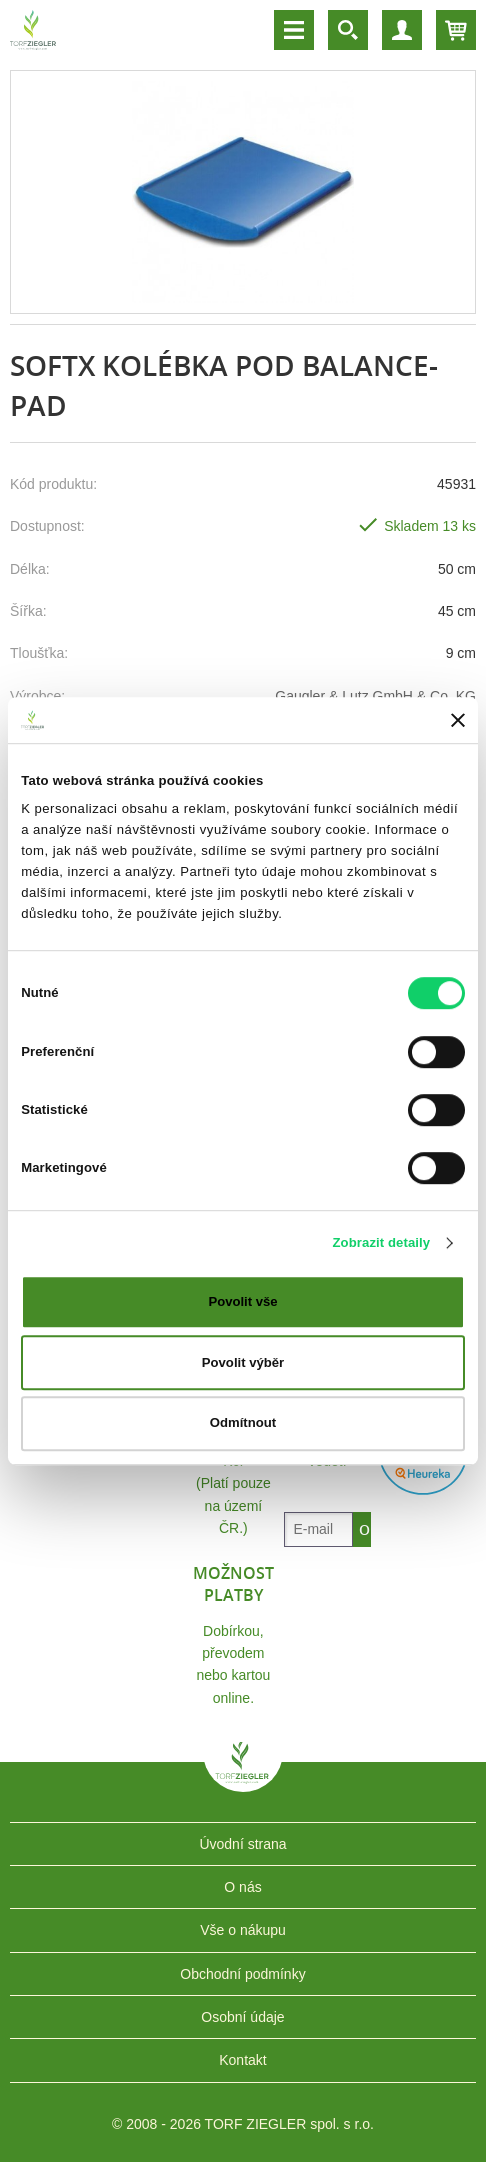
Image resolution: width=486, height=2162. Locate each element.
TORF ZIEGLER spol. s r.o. (243, 1777)
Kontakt (242, 2060)
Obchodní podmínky (242, 1974)
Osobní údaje (242, 2017)
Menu (294, 30)
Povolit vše (242, 1301)
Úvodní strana (242, 1844)
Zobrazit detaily (381, 1242)
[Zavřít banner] (458, 720)
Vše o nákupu (243, 1930)
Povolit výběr (243, 1362)
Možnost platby (233, 1584)
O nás (242, 1887)
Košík (456, 30)
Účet (402, 30)
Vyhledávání (348, 30)
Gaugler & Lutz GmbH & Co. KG (375, 696)
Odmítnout (243, 1423)
